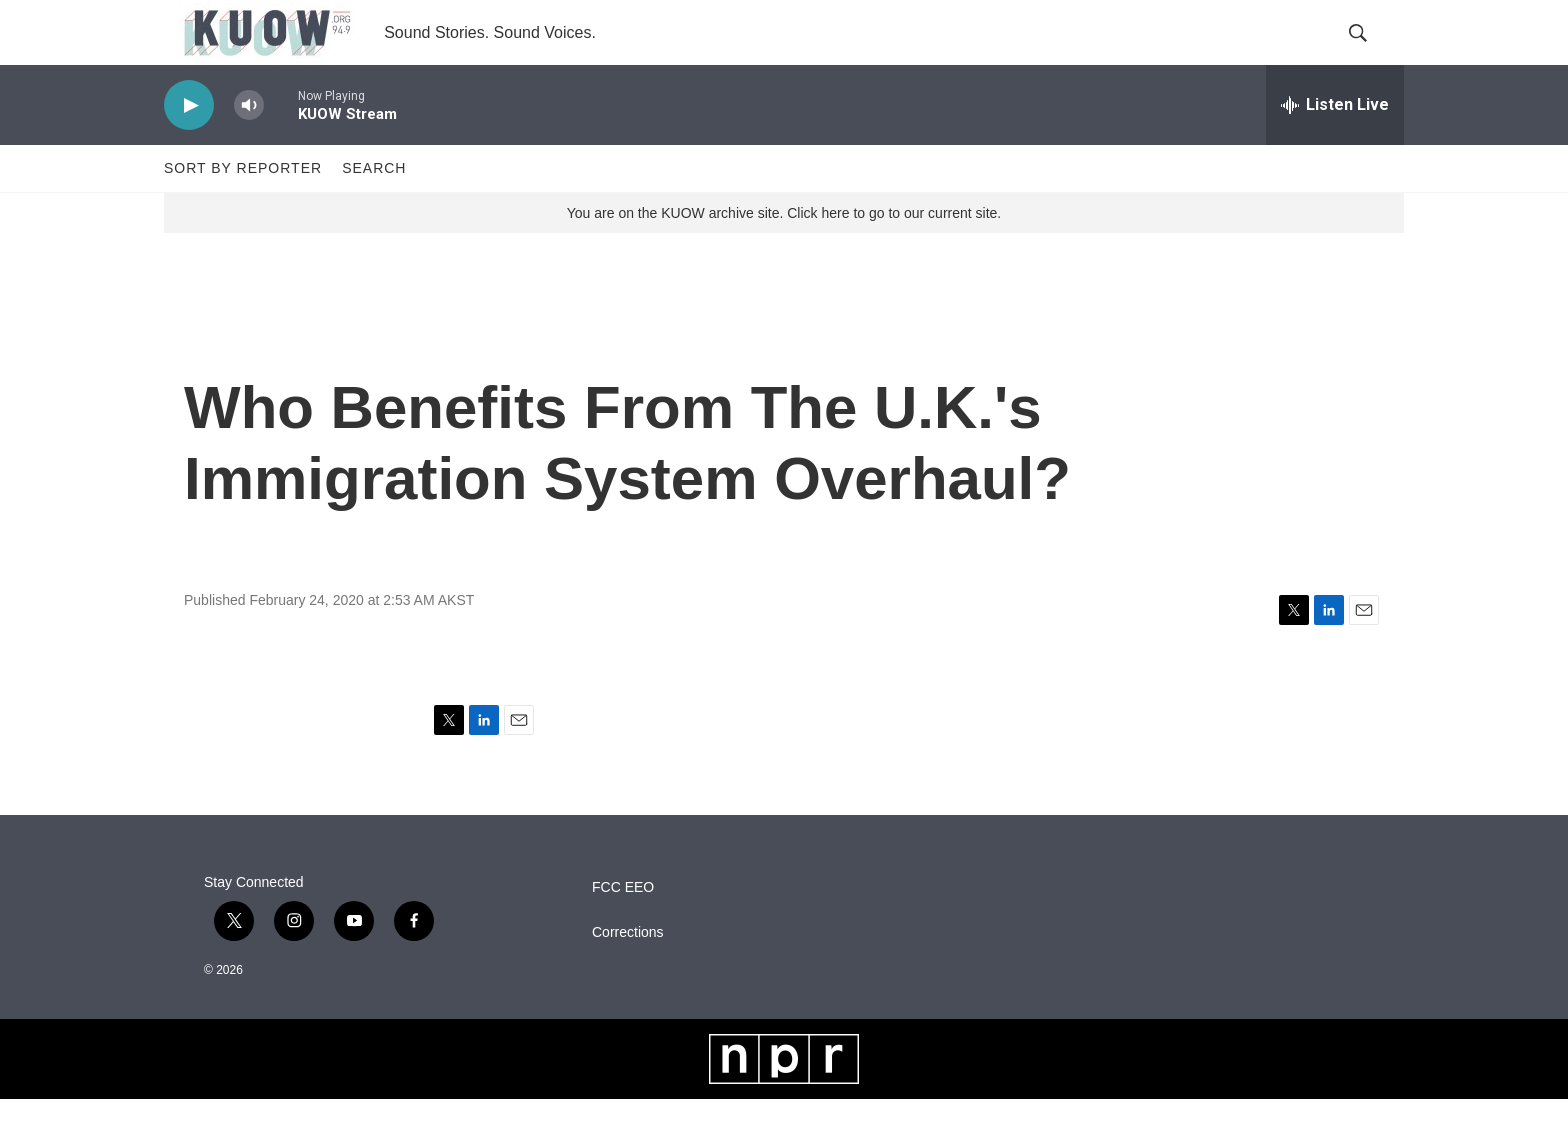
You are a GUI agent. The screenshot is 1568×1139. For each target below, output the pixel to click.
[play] (189, 145)
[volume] (249, 145)
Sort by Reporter (243, 208)
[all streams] (1335, 145)
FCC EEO (623, 927)
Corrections (628, 972)
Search (374, 208)
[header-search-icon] (1372, 53)
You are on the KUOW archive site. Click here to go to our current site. (784, 253)
